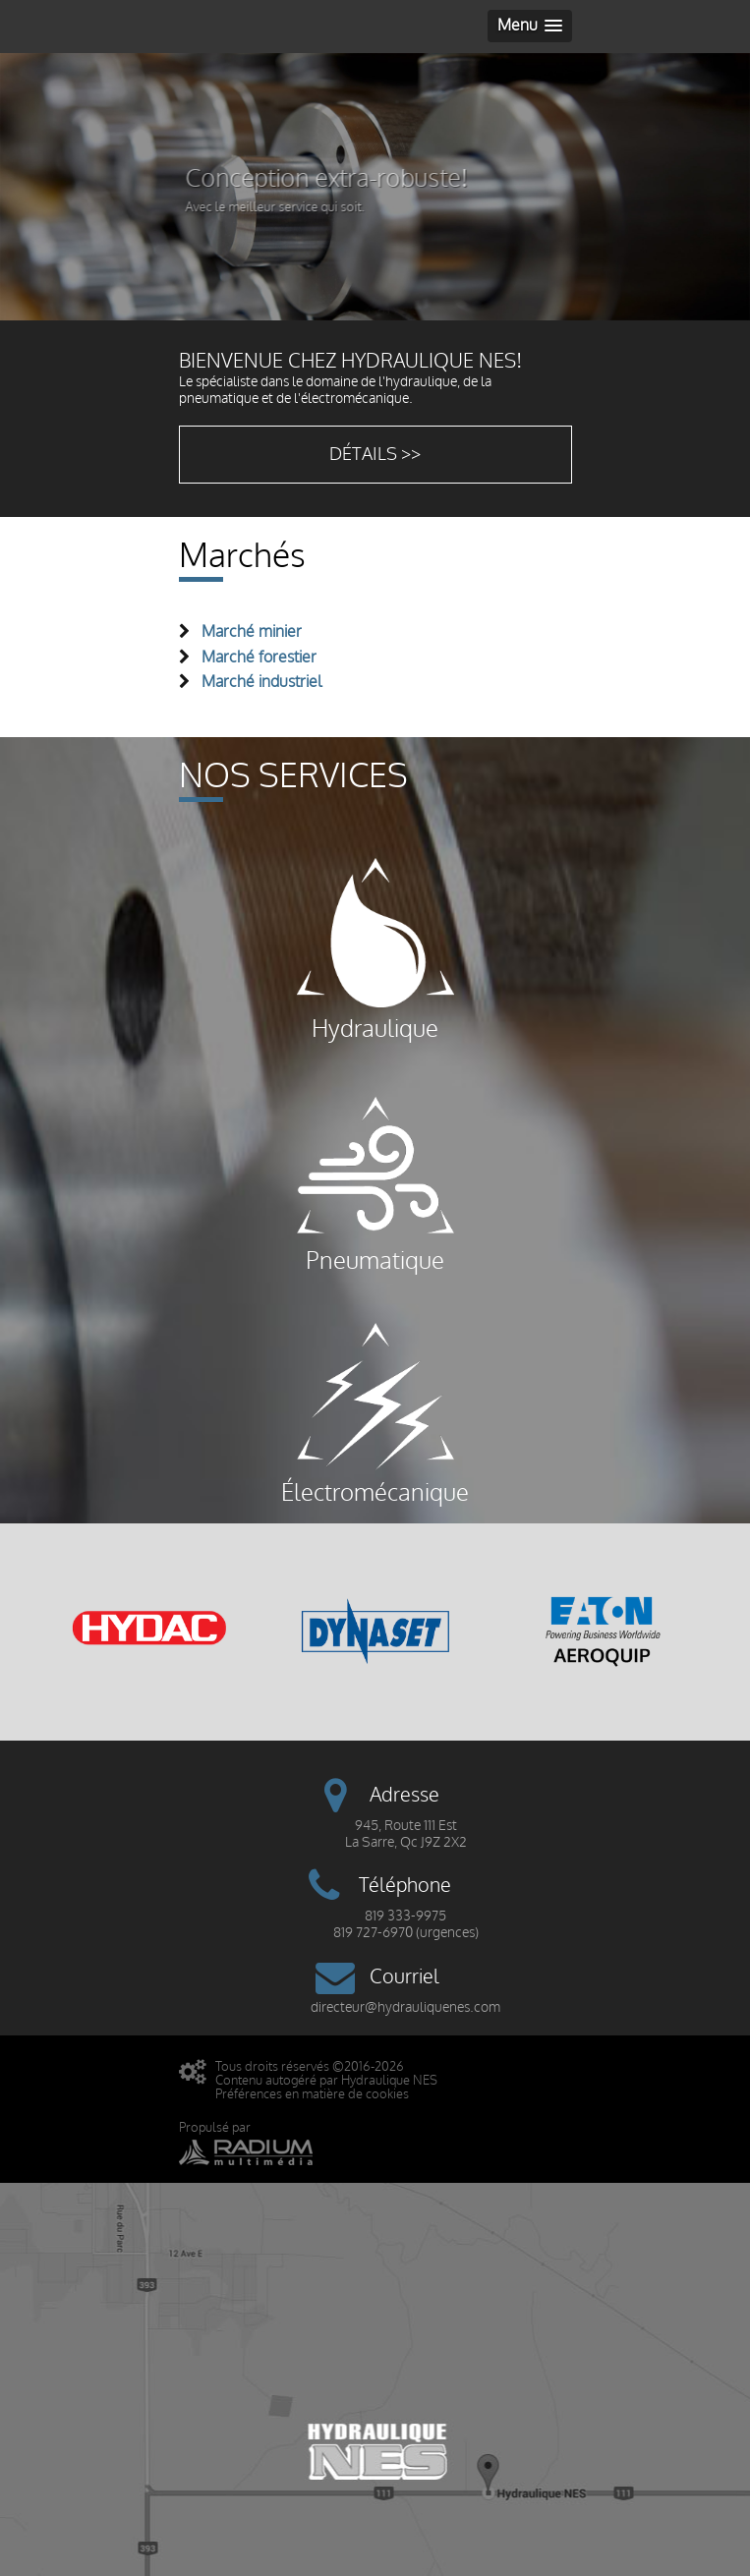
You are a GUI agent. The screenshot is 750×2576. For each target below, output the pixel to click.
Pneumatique (375, 1181)
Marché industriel (262, 682)
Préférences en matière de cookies (312, 2094)
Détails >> (375, 454)
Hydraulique (375, 949)
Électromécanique (375, 1413)
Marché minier (252, 632)
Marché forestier (259, 657)
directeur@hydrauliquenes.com (405, 2007)
